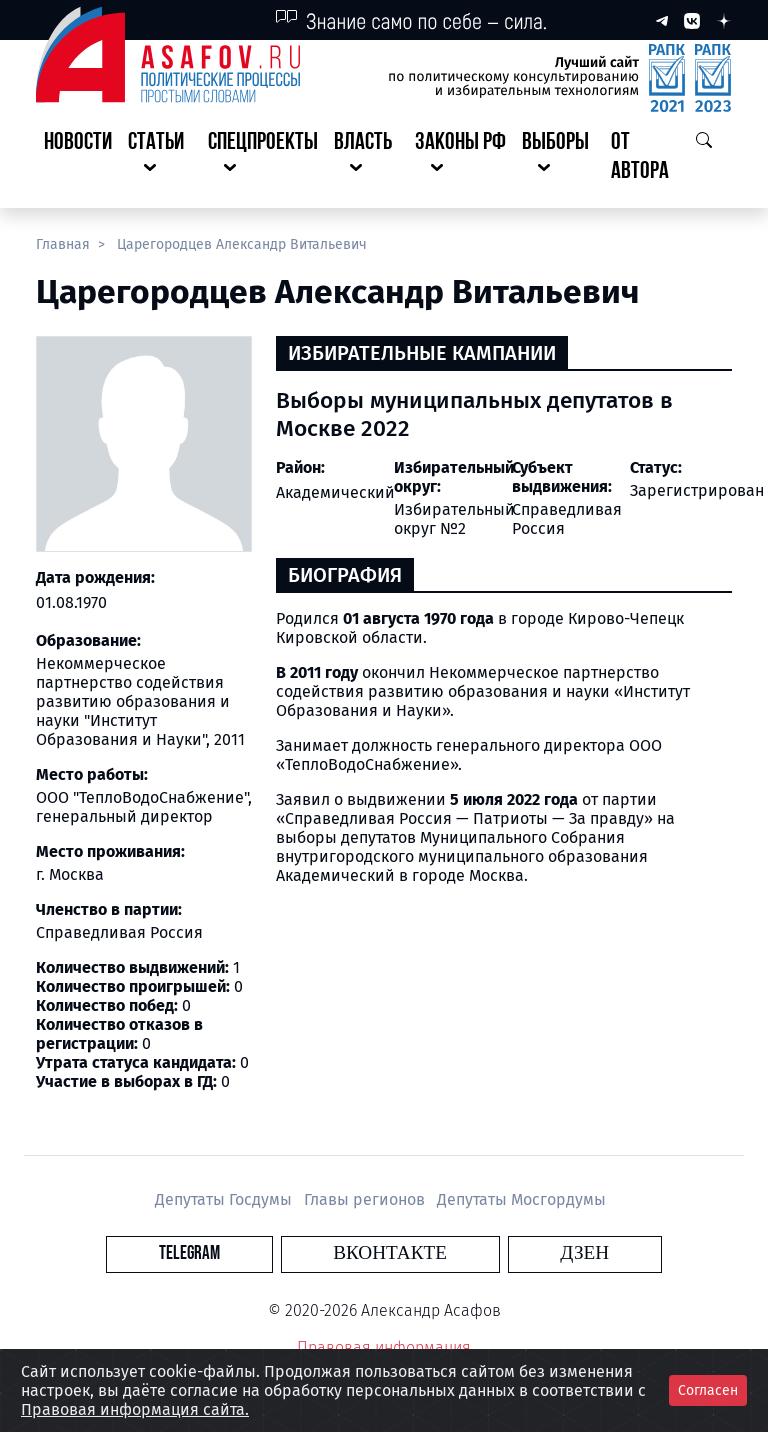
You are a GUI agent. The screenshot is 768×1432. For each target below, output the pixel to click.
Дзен (505, 1253)
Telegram (268, 1253)
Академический (335, 492)
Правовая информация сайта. (135, 1409)
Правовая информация (384, 1347)
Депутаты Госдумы (225, 1199)
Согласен (708, 1390)
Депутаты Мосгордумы (521, 1199)
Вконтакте (390, 1253)
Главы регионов (366, 1199)
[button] (160, 158)
